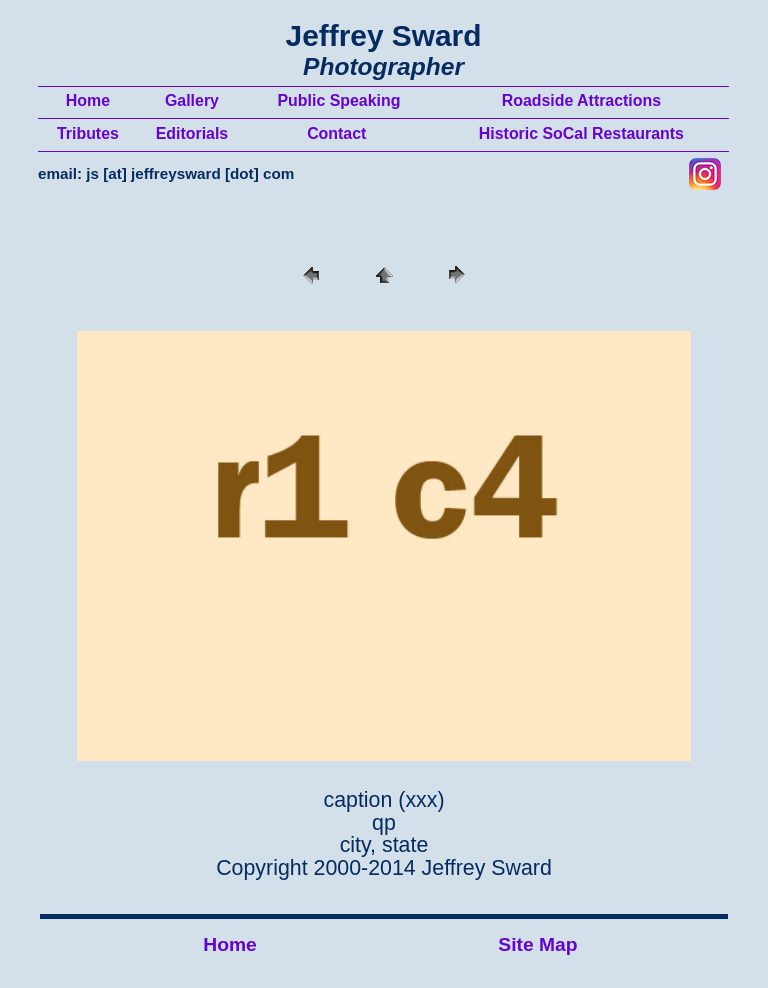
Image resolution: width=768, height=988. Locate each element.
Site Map (537, 944)
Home (230, 944)
